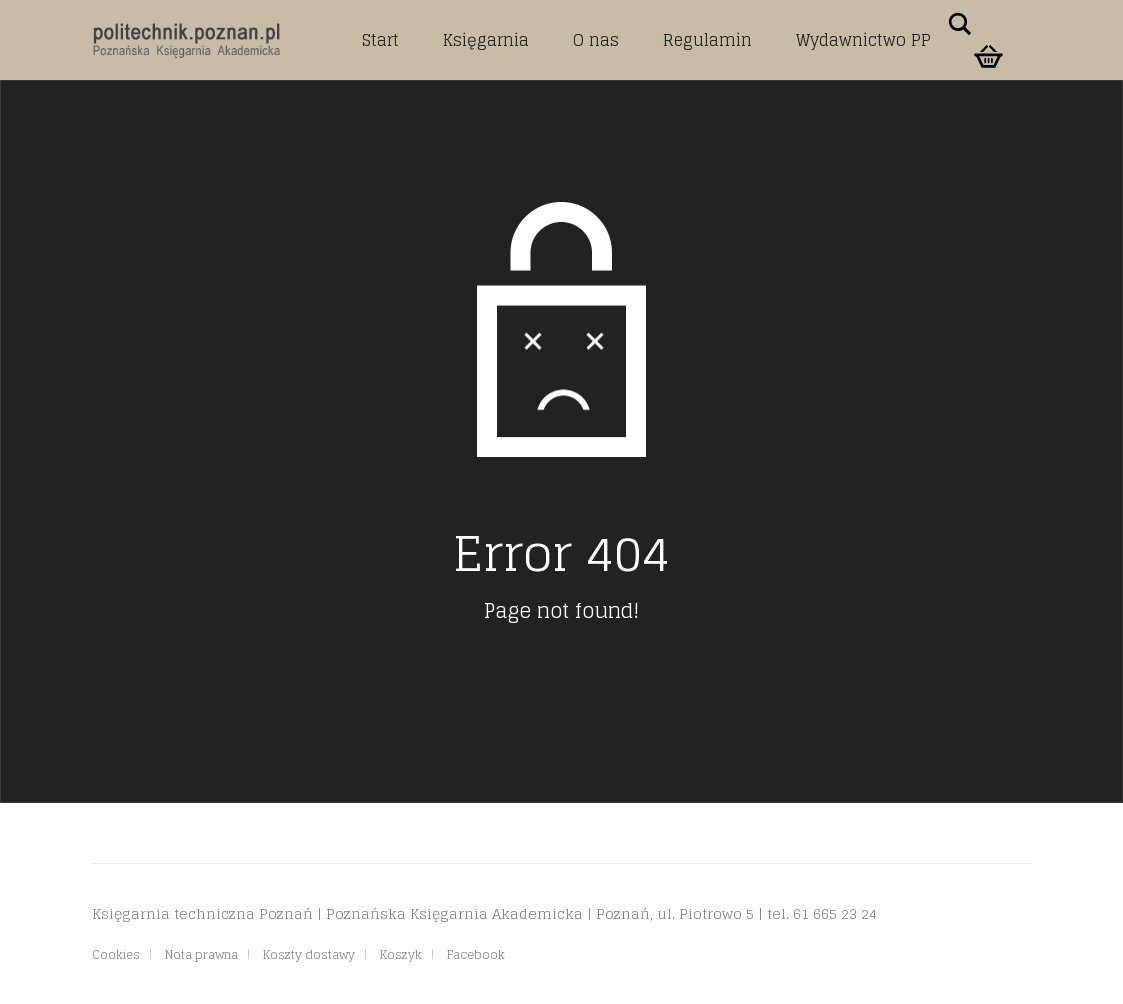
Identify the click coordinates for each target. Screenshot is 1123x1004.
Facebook (476, 954)
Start (380, 40)
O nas (596, 40)
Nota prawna (201, 954)
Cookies (116, 954)
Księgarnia (486, 40)
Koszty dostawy (309, 954)
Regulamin (707, 40)
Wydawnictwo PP (863, 40)
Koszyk (401, 954)
